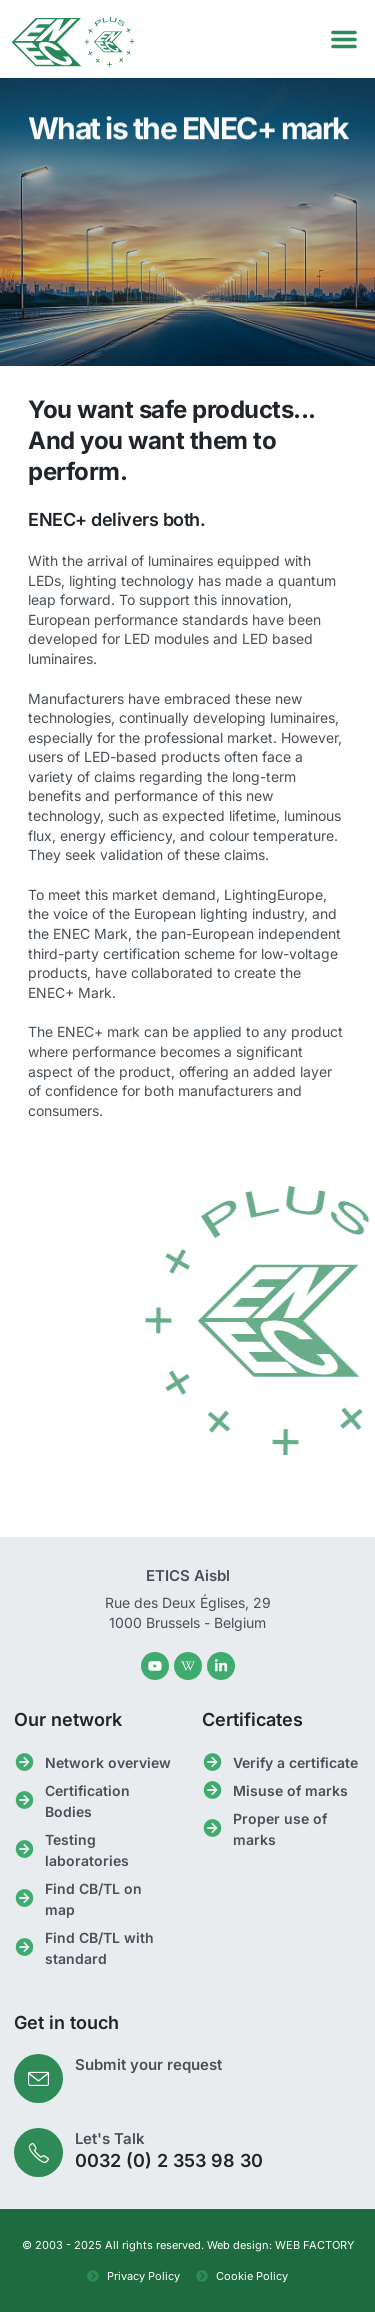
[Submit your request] (38, 2078)
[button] (344, 39)
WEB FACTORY (314, 2245)
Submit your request (148, 2064)
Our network (68, 1719)
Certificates (252, 1719)
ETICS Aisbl (188, 1575)
